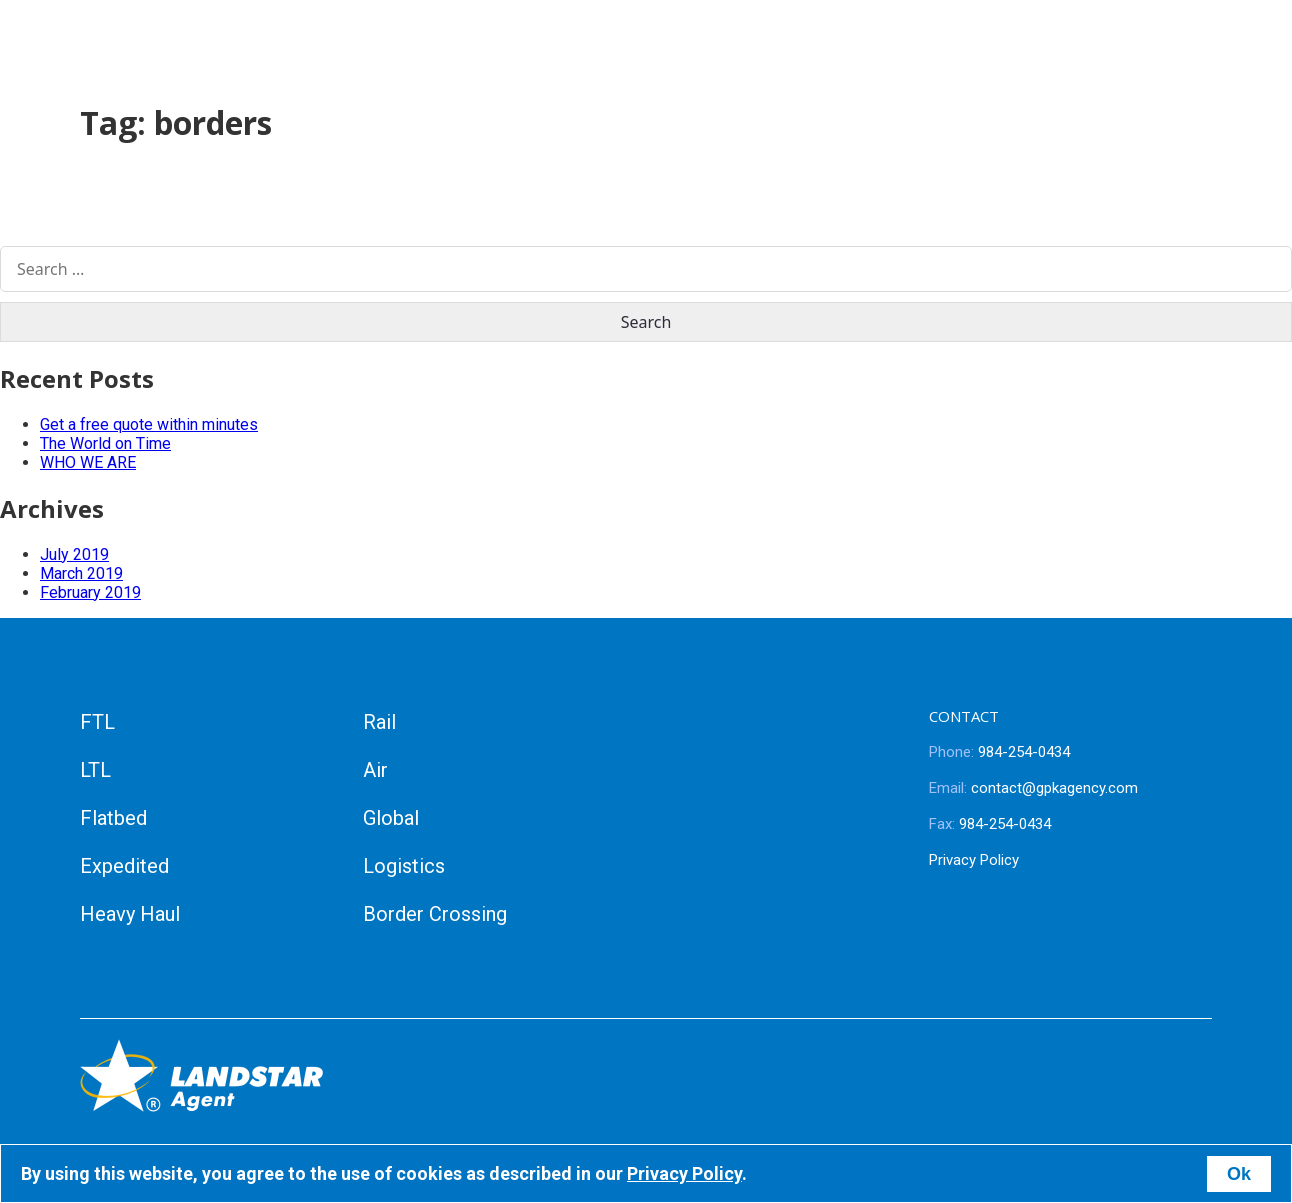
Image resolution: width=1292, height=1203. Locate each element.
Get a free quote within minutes (149, 424)
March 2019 (81, 573)
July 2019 (74, 554)
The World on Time (105, 443)
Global (391, 818)
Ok (1239, 1174)
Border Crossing (435, 914)
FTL (97, 722)
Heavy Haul (130, 914)
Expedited (124, 866)
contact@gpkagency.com (1033, 788)
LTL (95, 770)
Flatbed (113, 818)
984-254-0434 (999, 752)
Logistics (404, 866)
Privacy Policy (974, 860)
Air (375, 770)
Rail (379, 722)
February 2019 (90, 592)
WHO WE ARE (88, 462)
